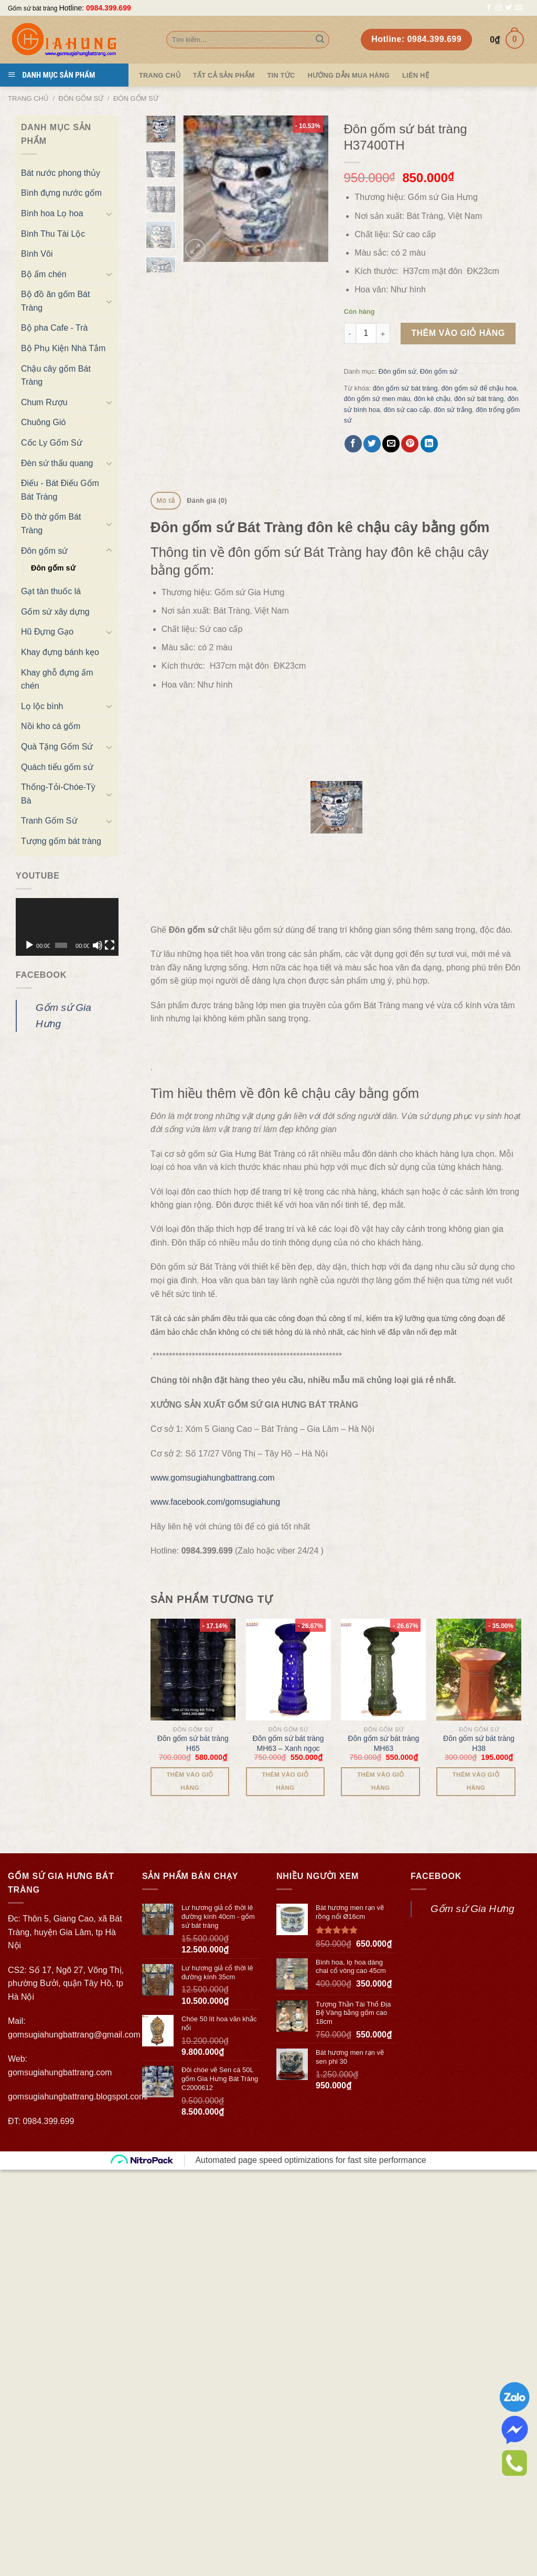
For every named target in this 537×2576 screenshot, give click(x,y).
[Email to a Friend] (391, 443)
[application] (67, 927)
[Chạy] (29, 945)
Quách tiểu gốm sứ (57, 767)
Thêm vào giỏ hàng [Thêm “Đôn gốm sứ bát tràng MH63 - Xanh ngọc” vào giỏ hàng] (285, 1585)
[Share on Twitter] (372, 443)
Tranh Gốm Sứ (49, 820)
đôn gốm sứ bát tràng (405, 388)
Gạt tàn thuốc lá (51, 591)
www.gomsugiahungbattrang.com (213, 1281)
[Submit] (320, 40)
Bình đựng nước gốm (61, 192)
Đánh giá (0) (207, 500)
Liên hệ (415, 75)
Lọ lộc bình (42, 706)
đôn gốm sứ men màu (377, 399)
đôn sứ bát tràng (478, 399)
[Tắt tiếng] (97, 945)
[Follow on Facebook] (489, 8)
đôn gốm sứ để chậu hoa (479, 388)
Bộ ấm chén (44, 274)
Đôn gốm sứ (81, 98)
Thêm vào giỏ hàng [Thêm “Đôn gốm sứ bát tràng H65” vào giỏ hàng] (189, 1585)
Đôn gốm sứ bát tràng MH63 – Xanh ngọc (288, 1547)
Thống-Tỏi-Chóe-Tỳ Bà (58, 794)
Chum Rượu (44, 402)
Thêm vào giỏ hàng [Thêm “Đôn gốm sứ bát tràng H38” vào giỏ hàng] (476, 1585)
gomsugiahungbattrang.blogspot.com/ (78, 1900)
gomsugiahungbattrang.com (60, 1875)
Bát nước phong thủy (60, 172)
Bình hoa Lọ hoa (52, 213)
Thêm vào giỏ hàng (458, 333)
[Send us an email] (518, 8)
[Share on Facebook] (353, 443)
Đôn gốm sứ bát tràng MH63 (383, 1547)
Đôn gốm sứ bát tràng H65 (193, 1547)
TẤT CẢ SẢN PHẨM (224, 75)
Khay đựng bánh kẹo (60, 652)
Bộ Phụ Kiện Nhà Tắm (63, 348)
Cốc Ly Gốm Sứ (51, 442)
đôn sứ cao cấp (406, 410)
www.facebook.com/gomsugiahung (215, 1305)
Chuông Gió (43, 422)
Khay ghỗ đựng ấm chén (57, 679)
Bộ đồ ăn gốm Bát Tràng (55, 301)
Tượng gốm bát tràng (61, 841)
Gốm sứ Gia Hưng (472, 1712)
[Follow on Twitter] (509, 8)
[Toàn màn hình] (109, 945)
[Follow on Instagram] (499, 8)
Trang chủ (28, 98)
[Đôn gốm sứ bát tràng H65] (193, 1473)
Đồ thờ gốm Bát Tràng (51, 523)
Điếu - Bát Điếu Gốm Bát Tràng (60, 490)
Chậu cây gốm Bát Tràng (56, 375)
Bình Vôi (36, 253)
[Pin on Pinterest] (409, 443)
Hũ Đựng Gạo (47, 631)
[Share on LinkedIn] (429, 443)
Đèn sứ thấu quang (57, 463)
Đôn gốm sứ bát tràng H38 (478, 1547)
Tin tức (281, 75)
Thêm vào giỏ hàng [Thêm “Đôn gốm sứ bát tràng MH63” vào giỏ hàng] (380, 1585)
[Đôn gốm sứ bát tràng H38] (478, 1473)
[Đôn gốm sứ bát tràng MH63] (383, 1473)
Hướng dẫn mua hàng (348, 75)
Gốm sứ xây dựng (55, 611)
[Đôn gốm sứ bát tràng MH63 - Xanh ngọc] (288, 1473)
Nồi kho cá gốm (50, 726)
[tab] (166, 501)
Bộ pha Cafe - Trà (54, 327)
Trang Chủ (159, 75)
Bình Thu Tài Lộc (53, 233)
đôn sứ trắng (453, 410)
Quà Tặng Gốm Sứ (57, 746)
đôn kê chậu (432, 399)
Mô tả (166, 500)
